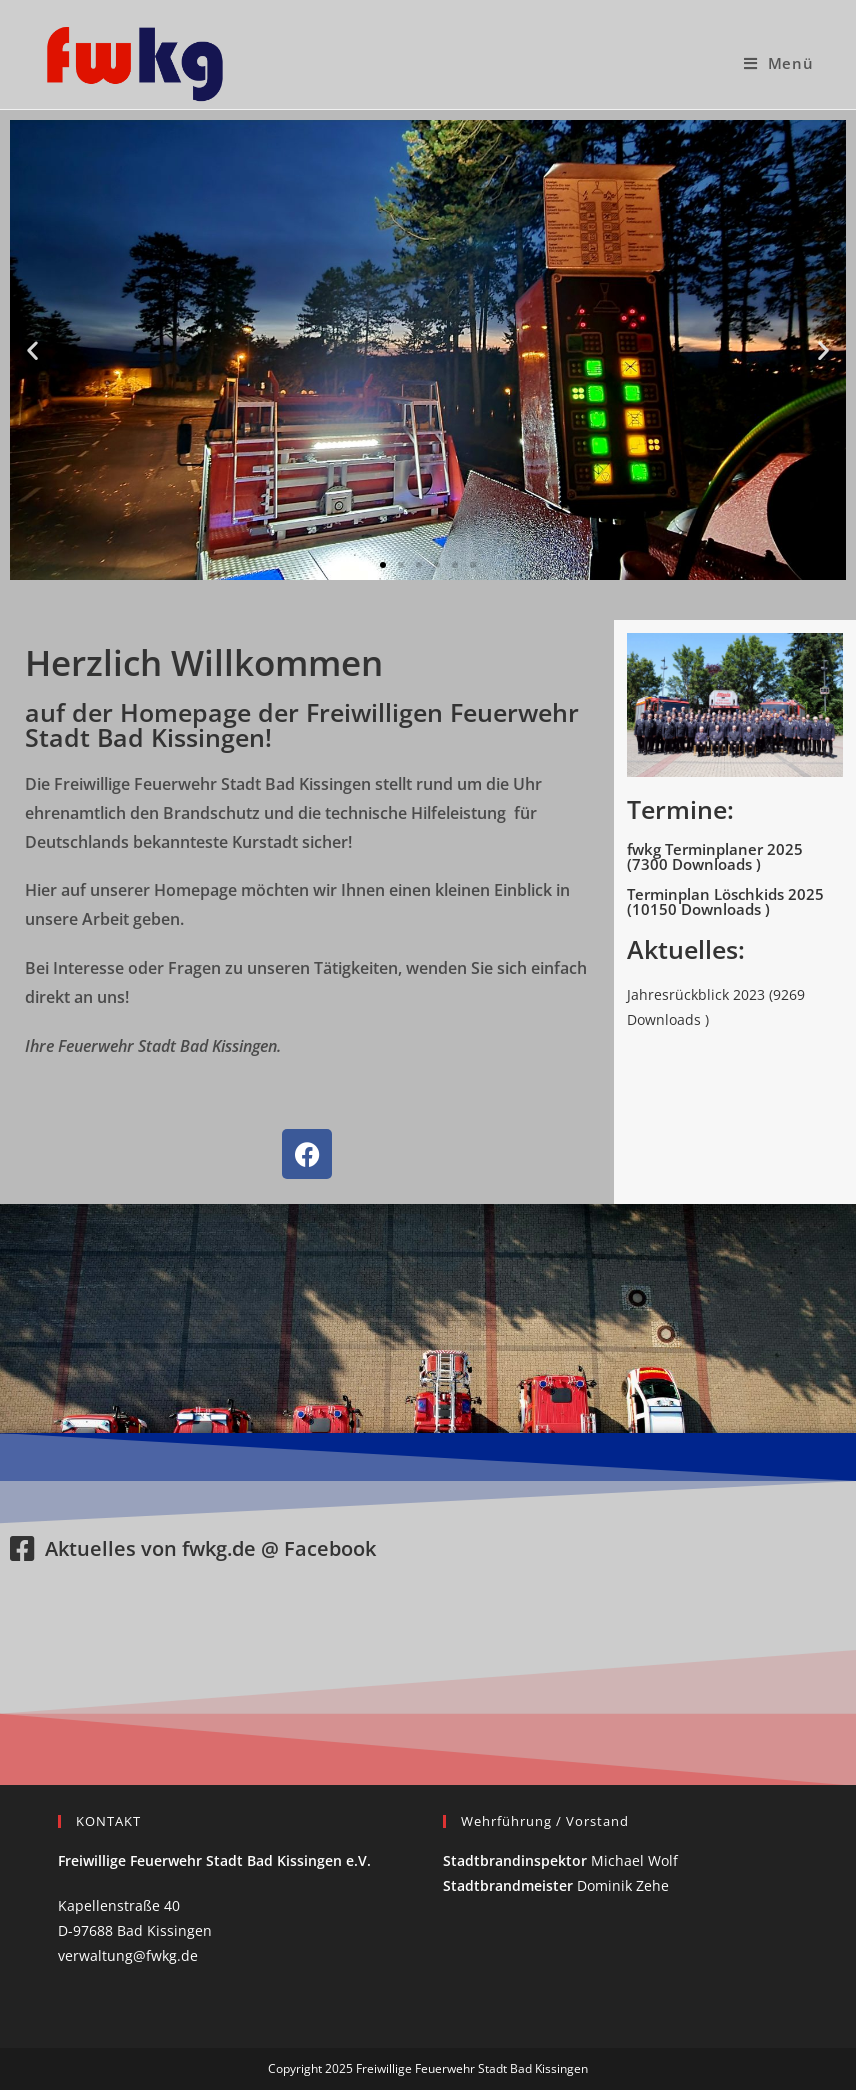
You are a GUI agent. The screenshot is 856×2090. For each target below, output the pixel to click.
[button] (32, 350)
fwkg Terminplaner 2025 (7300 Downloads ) (715, 856)
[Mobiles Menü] (779, 63)
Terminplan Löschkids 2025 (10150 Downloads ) (725, 901)
